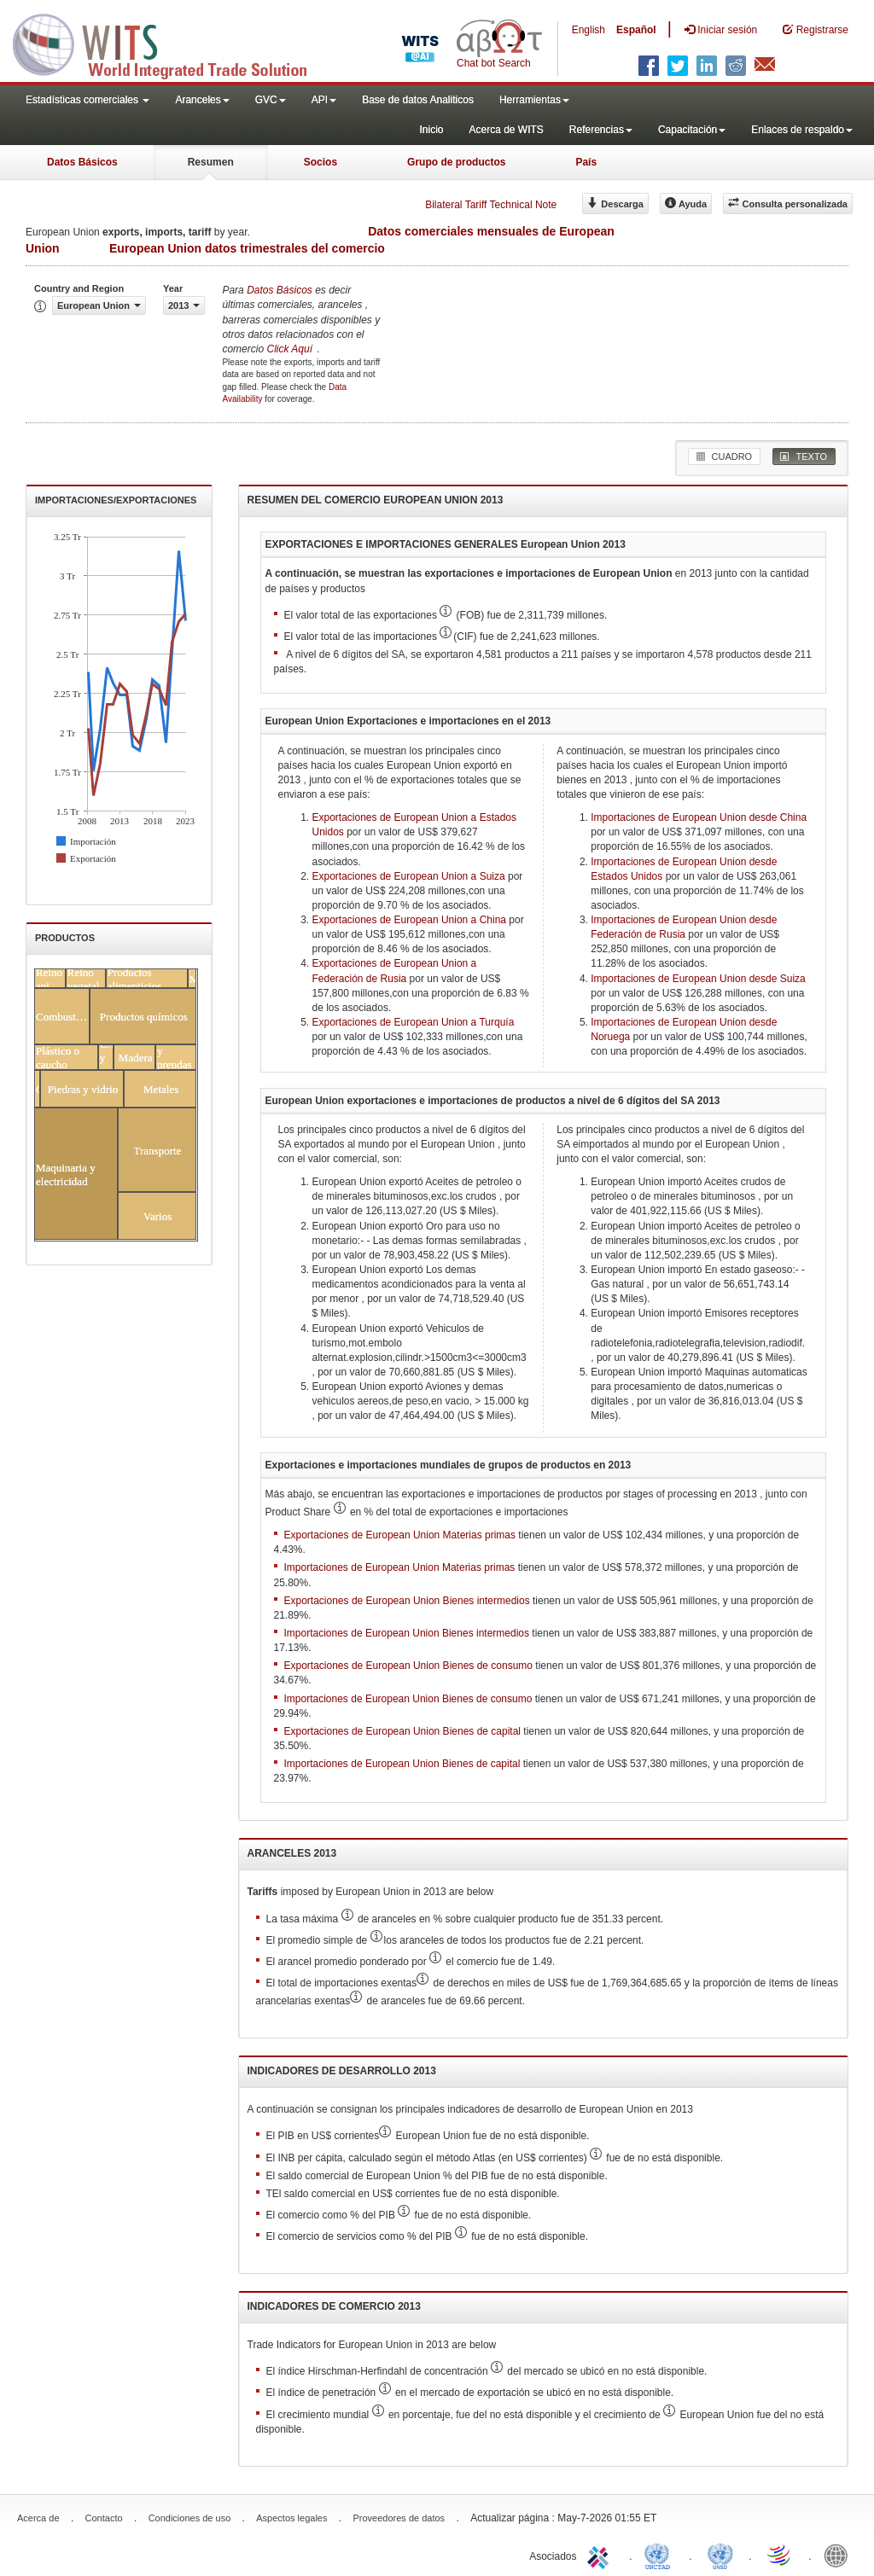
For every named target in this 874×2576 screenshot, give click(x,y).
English (588, 30)
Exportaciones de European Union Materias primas (400, 1535)
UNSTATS (720, 2555)
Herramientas (534, 100)
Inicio (431, 130)
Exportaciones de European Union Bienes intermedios (407, 1601)
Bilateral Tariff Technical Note (490, 205)
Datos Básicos (82, 162)
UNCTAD (661, 2555)
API (324, 100)
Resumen (211, 162)
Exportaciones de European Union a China (409, 920)
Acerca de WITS (506, 130)
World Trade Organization (780, 2555)
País (586, 162)
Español (636, 30)
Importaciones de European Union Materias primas (400, 1567)
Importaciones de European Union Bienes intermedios (407, 1633)
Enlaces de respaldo (802, 130)
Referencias (600, 130)
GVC (270, 100)
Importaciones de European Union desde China (699, 817)
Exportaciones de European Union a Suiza (408, 876)
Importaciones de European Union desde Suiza (698, 979)
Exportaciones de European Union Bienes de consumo (408, 1666)
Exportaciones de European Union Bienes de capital (402, 1731)
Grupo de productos (456, 162)
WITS (170, 42)
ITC (601, 2555)
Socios (320, 162)
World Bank (840, 2555)
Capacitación (691, 130)
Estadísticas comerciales (87, 100)
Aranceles (202, 100)
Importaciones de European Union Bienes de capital (402, 1764)
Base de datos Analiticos (418, 100)
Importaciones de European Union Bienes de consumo (408, 1699)
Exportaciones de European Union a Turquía (413, 1022)
